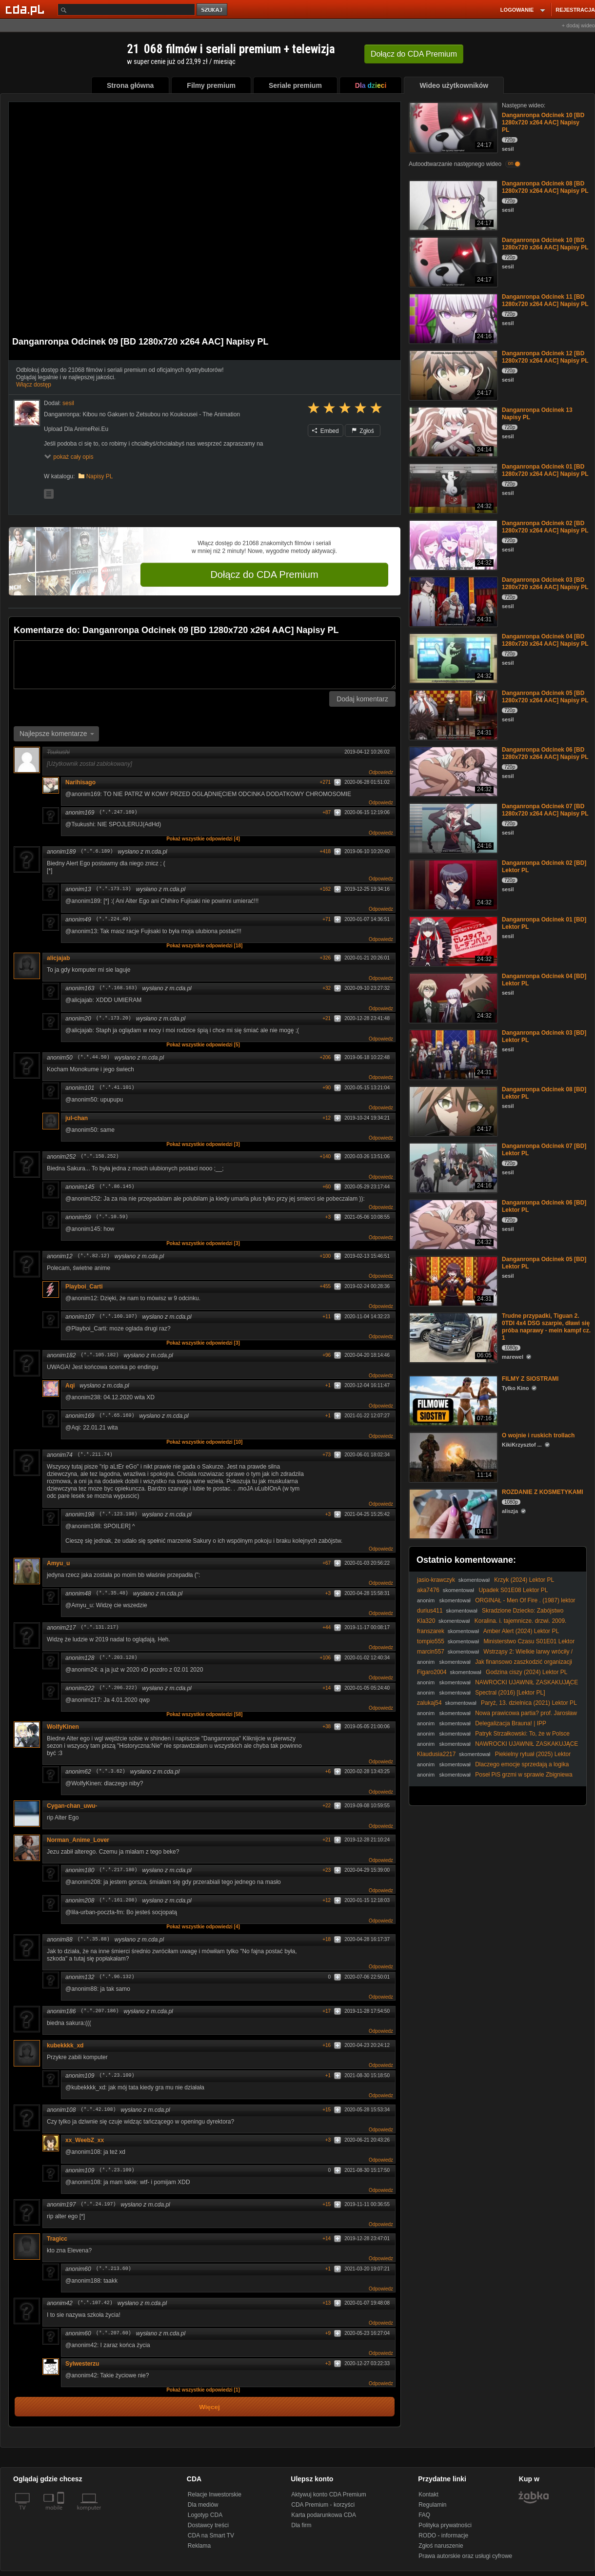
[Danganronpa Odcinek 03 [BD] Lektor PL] (452, 1054)
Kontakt (428, 2494)
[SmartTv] (61, 2513)
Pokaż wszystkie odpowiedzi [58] (204, 1714)
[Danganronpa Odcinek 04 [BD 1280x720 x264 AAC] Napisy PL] (452, 657)
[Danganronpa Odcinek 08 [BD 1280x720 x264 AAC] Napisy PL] (452, 204)
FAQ (424, 2515)
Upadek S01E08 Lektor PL (513, 1590)
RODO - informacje (443, 2535)
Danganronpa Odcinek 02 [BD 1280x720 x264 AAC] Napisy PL (545, 527)
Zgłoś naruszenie (440, 2545)
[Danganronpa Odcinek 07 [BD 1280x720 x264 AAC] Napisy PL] (452, 827)
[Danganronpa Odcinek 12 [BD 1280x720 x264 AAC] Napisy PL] (452, 374)
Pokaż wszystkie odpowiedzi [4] (203, 838)
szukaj (213, 10)
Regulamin (432, 2504)
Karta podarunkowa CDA (323, 2515)
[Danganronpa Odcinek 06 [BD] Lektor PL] (452, 1223)
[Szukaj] (126, 9)
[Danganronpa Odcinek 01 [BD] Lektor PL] (452, 940)
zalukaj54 (429, 1702)
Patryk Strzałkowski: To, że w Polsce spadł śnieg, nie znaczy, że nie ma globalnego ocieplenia (493, 1737)
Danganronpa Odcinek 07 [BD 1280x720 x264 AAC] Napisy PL (545, 810)
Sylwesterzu (82, 2363)
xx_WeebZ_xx (84, 2140)
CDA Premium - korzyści (323, 2504)
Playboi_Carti (84, 1286)
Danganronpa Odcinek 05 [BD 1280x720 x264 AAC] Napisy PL (545, 697)
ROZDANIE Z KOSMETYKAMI (542, 1492)
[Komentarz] (205, 664)
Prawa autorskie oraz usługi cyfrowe (465, 2556)
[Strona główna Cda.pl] (26, 9)
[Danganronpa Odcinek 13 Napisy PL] (452, 431)
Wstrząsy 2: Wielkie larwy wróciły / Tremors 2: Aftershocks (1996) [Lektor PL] (495, 1655)
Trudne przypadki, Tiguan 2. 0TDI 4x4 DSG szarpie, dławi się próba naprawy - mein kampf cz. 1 (546, 1326)
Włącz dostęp (33, 384)
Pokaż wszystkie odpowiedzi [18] (204, 945)
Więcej (209, 2407)
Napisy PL (99, 476)
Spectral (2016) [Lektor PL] (510, 1692)
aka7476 (428, 1590)
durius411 (430, 1610)
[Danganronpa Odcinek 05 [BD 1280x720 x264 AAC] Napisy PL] (452, 714)
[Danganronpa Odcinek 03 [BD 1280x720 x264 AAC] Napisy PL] (452, 601)
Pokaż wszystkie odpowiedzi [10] (204, 1442)
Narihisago (80, 782)
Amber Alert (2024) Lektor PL (521, 1631)
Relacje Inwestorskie (214, 2494)
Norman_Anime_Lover (78, 1840)
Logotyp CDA (205, 2515)
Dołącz (414, 54)
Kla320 (426, 1620)
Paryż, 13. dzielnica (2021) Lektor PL (529, 1702)
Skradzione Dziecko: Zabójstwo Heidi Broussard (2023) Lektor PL (490, 1614)
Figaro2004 (432, 1672)
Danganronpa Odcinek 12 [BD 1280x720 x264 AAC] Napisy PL (545, 357)
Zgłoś (363, 431)
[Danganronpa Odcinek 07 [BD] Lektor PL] (452, 1167)
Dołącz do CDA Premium (264, 574)
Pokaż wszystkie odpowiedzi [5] (203, 1044)
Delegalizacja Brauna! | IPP (510, 1723)
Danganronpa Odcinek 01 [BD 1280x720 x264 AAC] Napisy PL (545, 470)
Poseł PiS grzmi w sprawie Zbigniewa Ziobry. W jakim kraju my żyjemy (495, 1778)
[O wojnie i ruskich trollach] (452, 1456)
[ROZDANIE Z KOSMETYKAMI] (452, 1513)
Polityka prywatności (445, 2525)
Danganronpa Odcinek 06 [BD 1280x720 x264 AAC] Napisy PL (545, 753)
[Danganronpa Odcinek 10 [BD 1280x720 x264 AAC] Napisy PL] (452, 126)
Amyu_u (58, 1563)
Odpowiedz (381, 772)
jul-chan (76, 1118)
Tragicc (57, 2238)
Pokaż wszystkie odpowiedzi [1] (203, 2389)
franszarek (430, 1631)
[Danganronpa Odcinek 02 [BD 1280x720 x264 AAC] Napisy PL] (452, 544)
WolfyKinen (63, 1726)
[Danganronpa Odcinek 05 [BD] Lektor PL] (452, 1280)
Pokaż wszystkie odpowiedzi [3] (203, 1144)
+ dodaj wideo (578, 25)
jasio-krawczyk (436, 1579)
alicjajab (58, 958)
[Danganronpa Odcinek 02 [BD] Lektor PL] (452, 884)
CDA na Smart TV (211, 2535)
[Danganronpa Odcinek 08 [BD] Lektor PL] (452, 1110)
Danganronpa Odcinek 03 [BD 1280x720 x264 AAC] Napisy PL (545, 583)
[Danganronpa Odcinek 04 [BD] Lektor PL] (452, 997)
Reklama (199, 2545)
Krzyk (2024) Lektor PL (524, 1579)
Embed (325, 431)
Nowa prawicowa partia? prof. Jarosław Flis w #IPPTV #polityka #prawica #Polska (497, 1717)
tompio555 (430, 1641)
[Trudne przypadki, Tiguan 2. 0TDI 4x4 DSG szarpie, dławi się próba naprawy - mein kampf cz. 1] (452, 1337)
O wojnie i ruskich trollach (538, 1435)
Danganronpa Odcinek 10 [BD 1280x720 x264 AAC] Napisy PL (543, 122)
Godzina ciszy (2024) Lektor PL (526, 1672)
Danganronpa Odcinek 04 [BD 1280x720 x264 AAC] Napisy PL (545, 640)
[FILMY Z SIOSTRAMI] (452, 1400)
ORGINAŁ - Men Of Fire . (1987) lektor (525, 1600)
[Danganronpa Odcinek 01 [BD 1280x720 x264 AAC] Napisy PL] (452, 487)
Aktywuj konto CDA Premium (328, 2494)
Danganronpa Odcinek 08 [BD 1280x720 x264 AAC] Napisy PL (545, 187)
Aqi (70, 1385)
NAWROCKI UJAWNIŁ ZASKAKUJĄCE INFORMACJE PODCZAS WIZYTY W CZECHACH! (497, 1686)
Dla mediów (203, 2504)
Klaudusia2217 (436, 1754)
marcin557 (430, 1651)
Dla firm (301, 2525)
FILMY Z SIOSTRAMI (530, 1378)
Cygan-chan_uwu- (72, 1805)
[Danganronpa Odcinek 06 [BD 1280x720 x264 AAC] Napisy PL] (452, 771)
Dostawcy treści (208, 2525)
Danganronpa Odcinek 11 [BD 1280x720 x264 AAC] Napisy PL (545, 300)
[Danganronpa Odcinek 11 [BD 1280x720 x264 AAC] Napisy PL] (452, 318)
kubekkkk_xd (65, 2045)
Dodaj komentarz (362, 699)
